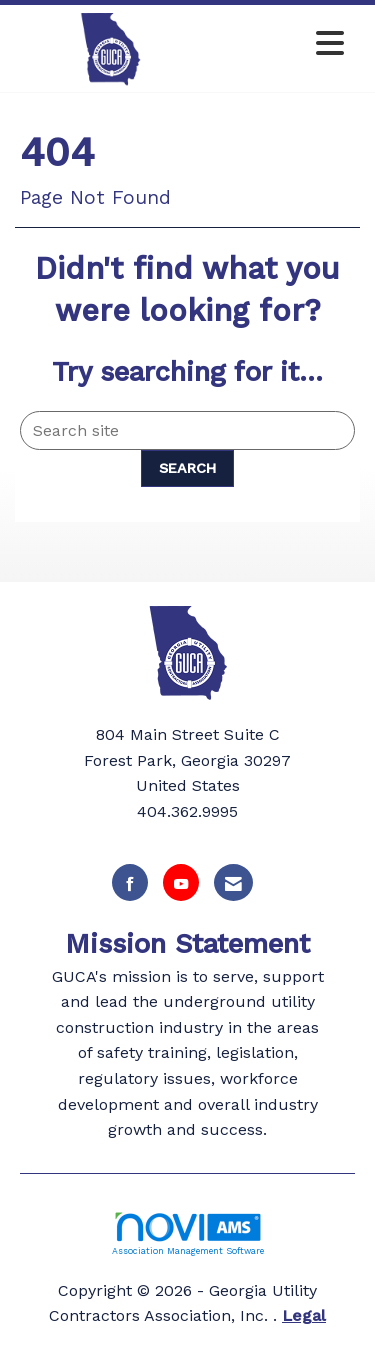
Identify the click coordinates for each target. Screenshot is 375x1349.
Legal (304, 1315)
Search (187, 468)
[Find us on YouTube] (181, 882)
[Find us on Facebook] (130, 882)
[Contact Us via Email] (233, 882)
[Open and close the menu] (280, 44)
